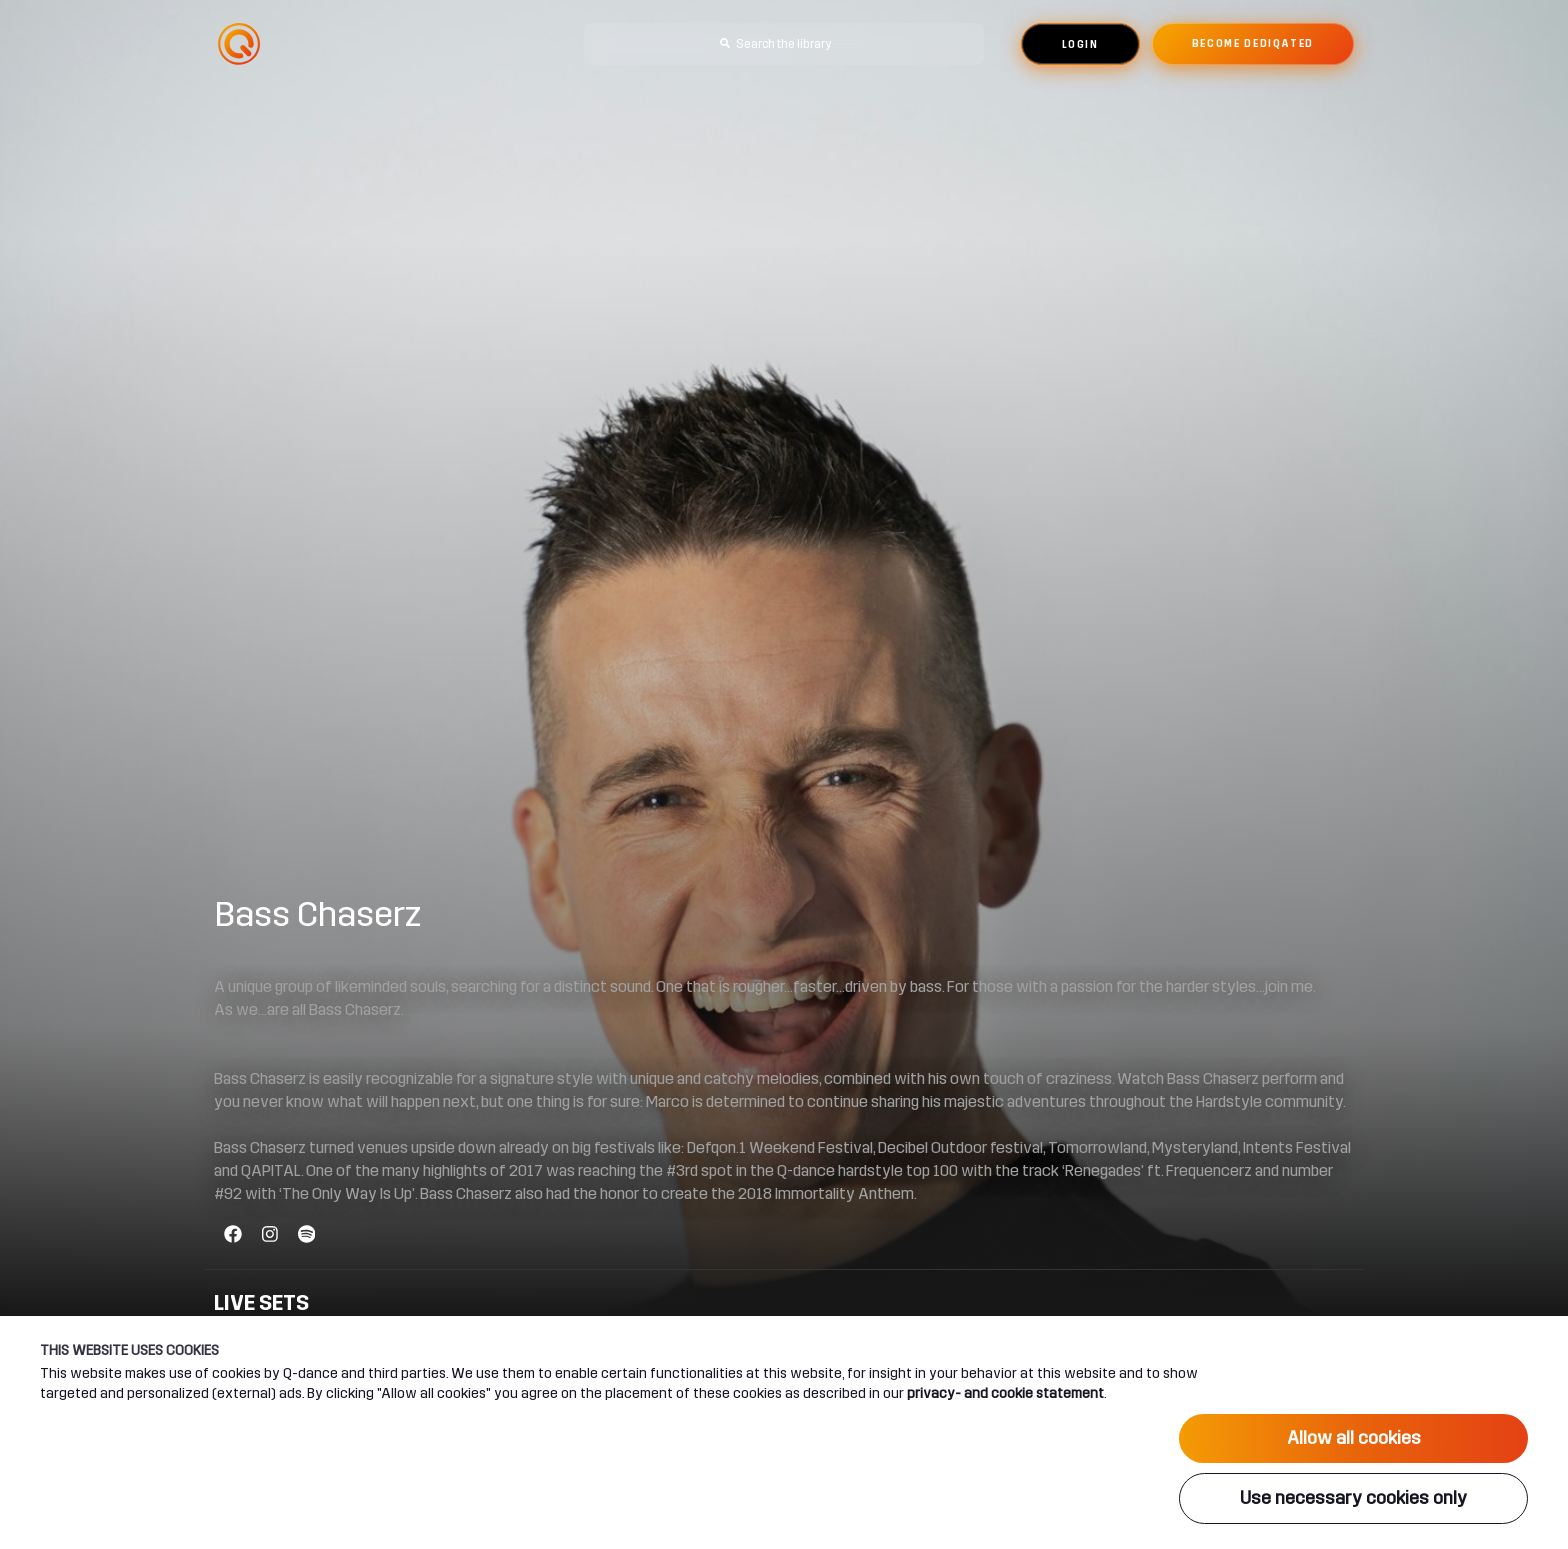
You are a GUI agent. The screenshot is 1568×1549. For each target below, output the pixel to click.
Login (1080, 45)
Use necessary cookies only (1353, 1498)
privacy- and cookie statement (1005, 1393)
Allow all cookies (1354, 1438)
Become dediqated (1253, 44)
